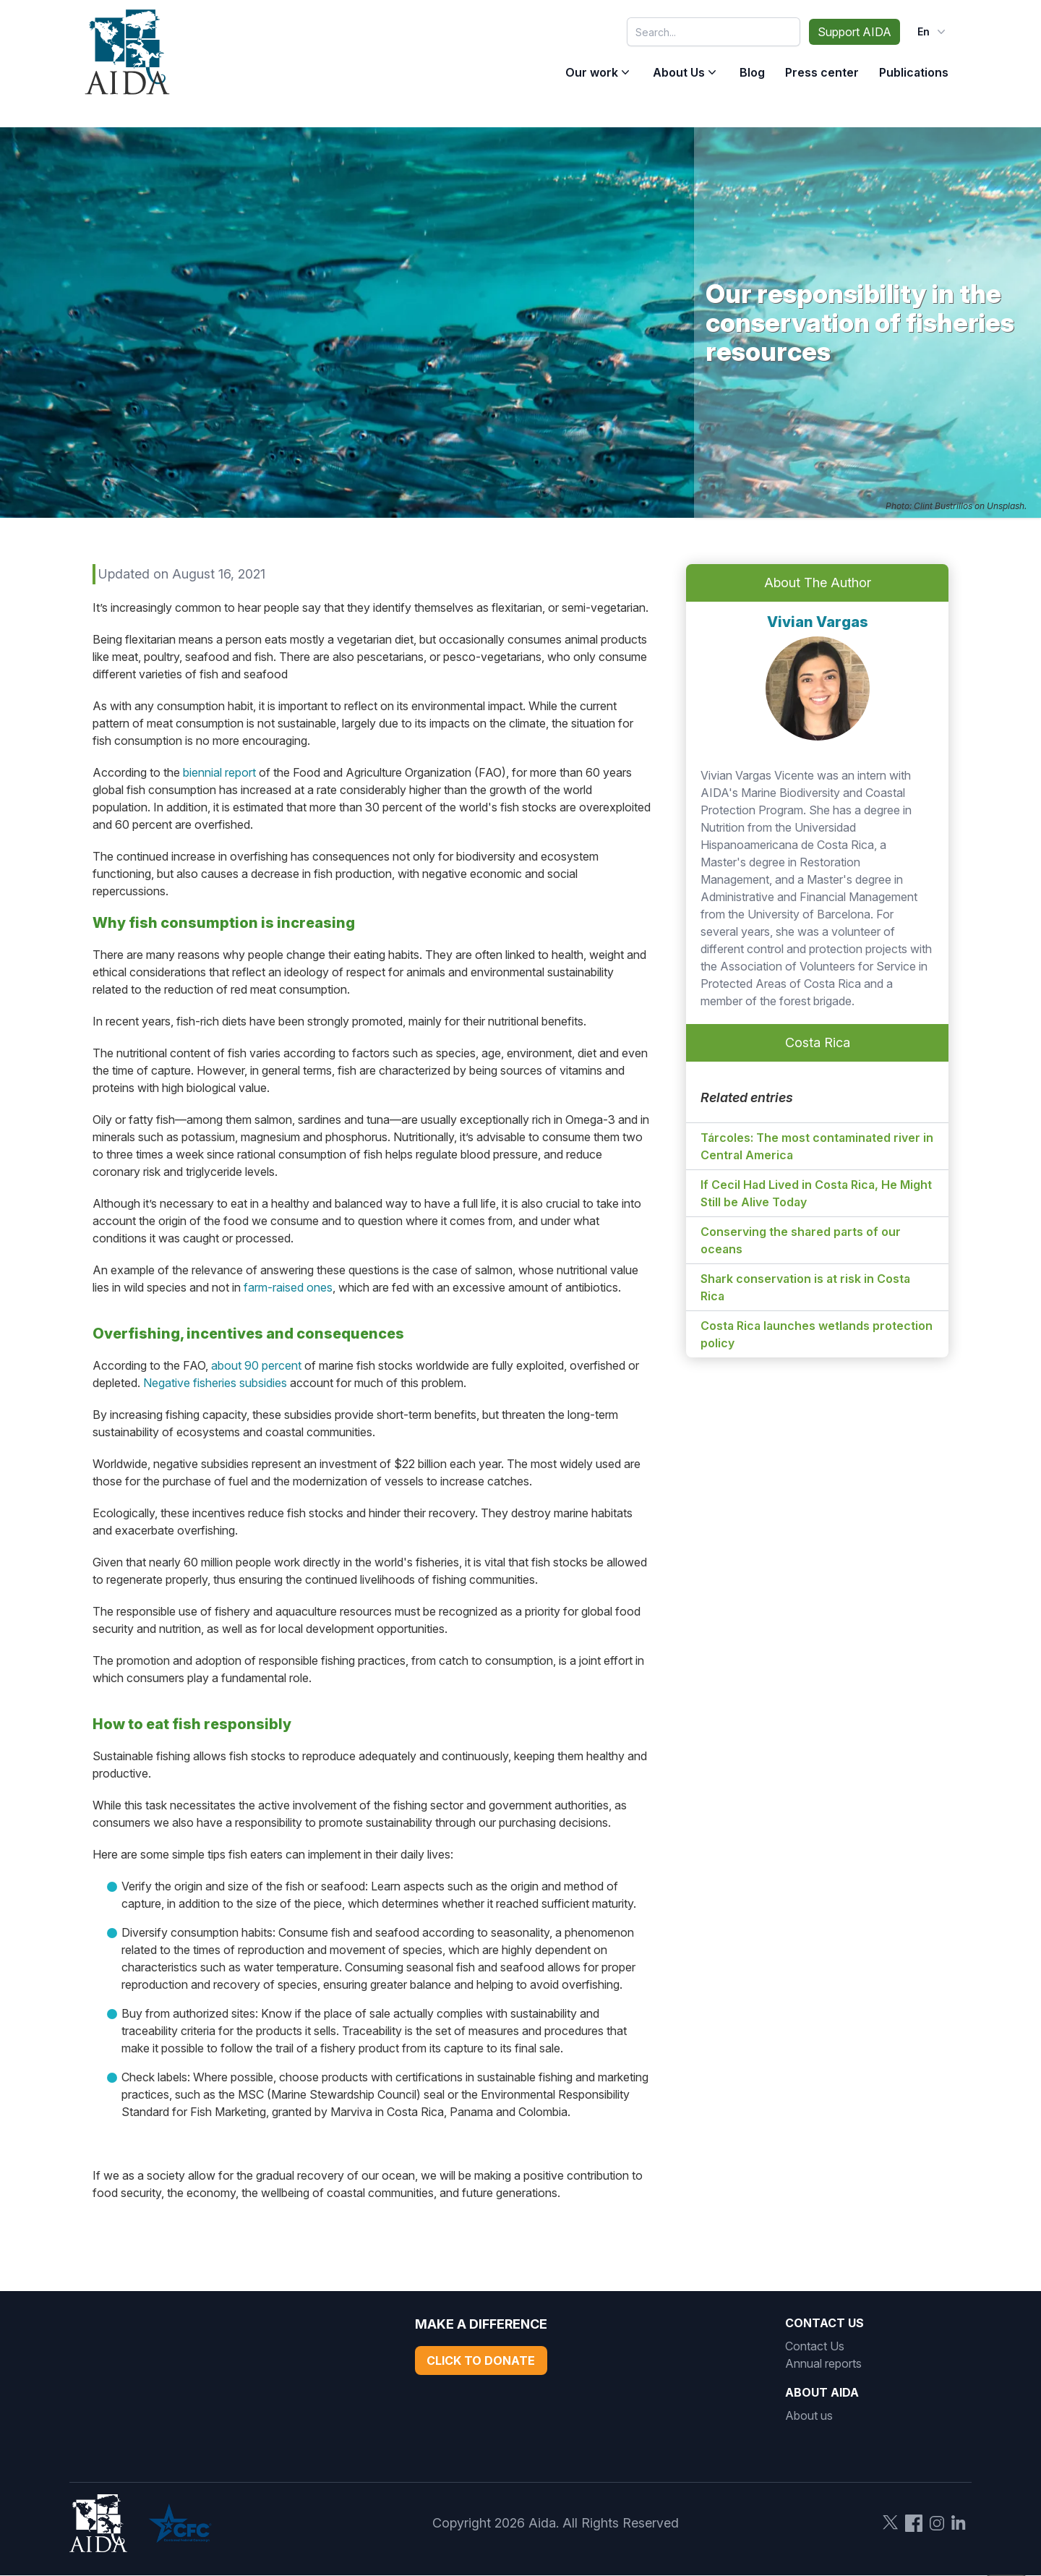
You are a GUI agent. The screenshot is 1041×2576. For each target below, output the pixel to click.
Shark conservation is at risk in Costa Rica (805, 1287)
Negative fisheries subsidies (215, 1383)
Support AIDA (854, 32)
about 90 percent (256, 1365)
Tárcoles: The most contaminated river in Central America (817, 1146)
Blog (752, 72)
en (932, 32)
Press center (822, 72)
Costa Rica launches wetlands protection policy (817, 1334)
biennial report (219, 772)
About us (809, 2415)
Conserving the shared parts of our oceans (801, 1240)
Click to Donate (481, 2360)
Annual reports (823, 2363)
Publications (913, 72)
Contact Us (814, 2346)
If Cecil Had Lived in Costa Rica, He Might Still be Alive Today (816, 1193)
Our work (591, 72)
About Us (679, 72)
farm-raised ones (288, 1287)
